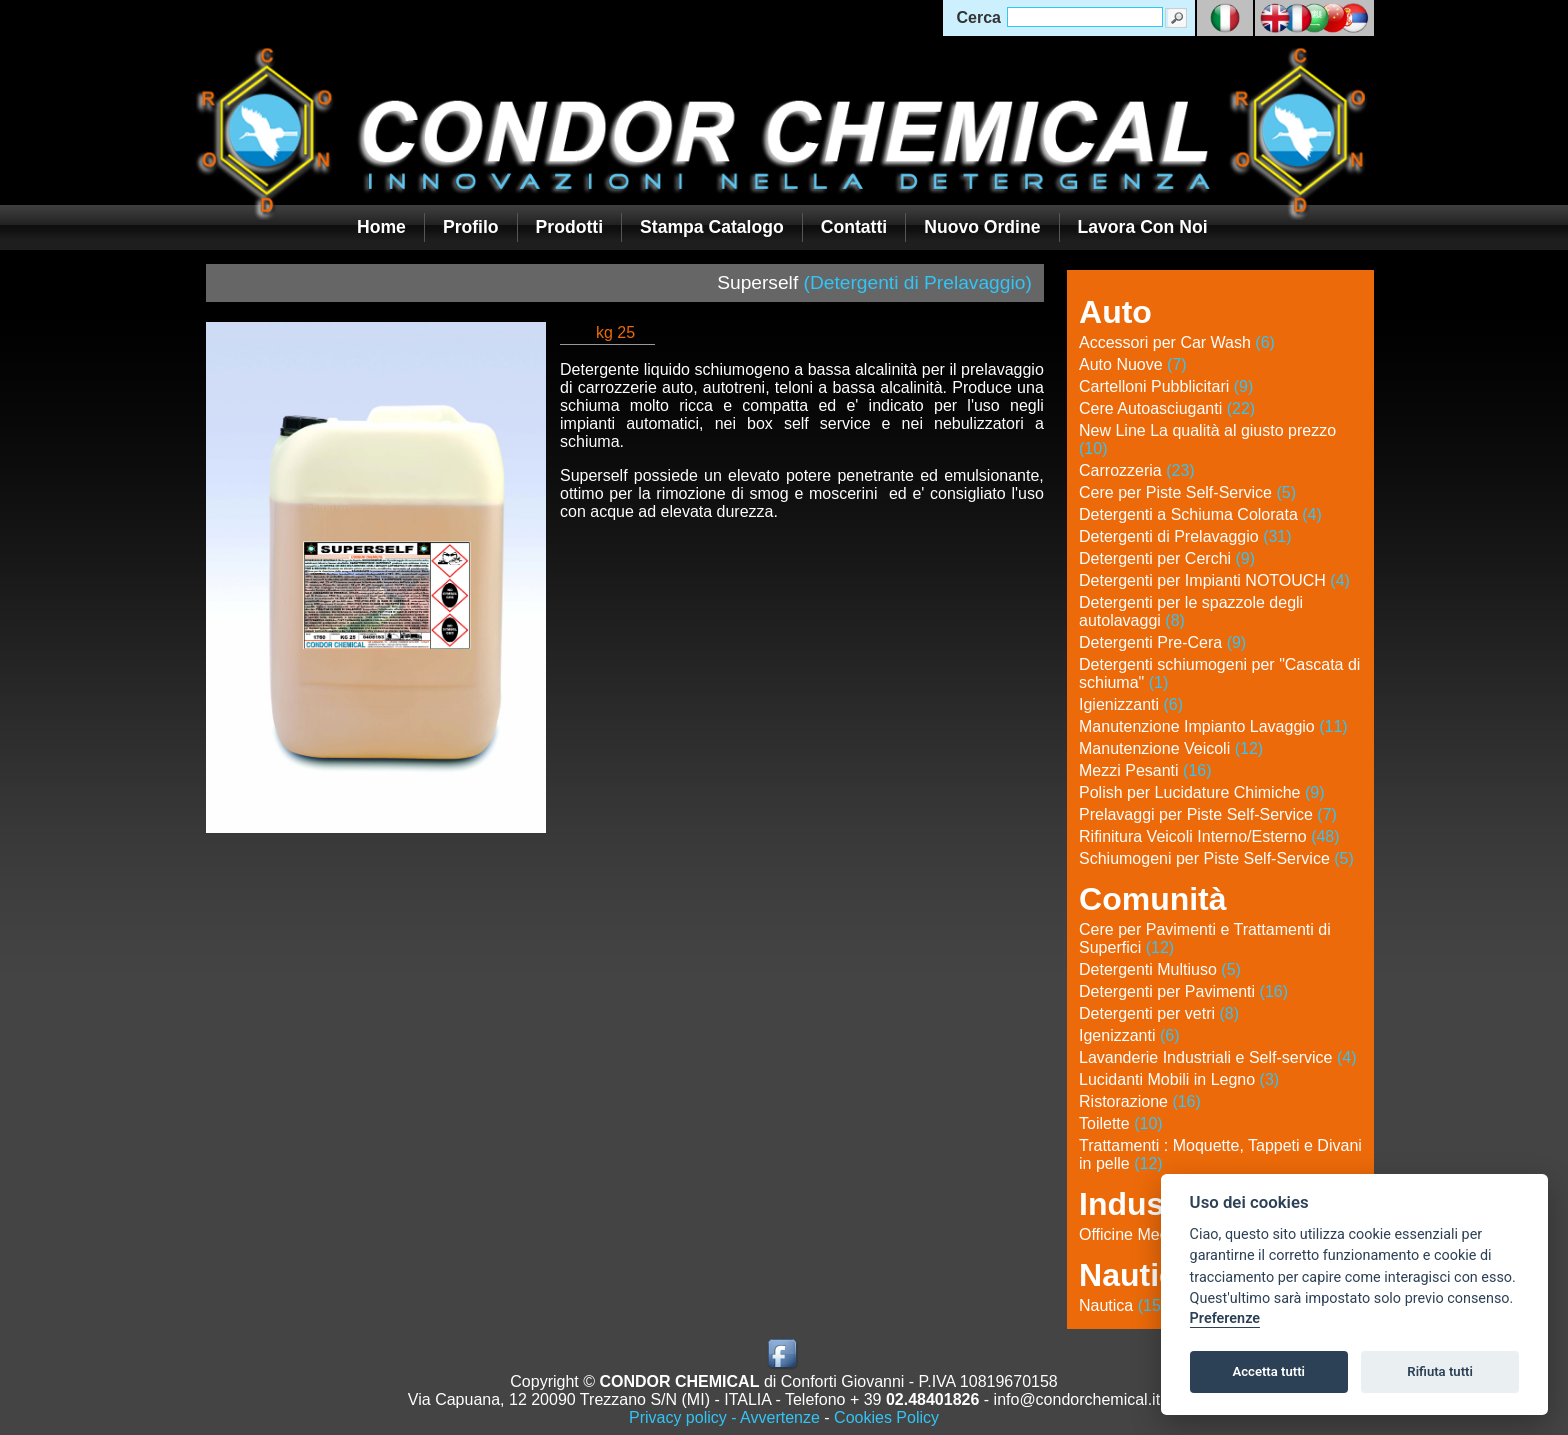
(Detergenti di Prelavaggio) (918, 282)
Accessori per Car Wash (1177, 342)
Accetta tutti (1268, 1371)
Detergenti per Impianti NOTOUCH (1214, 580)
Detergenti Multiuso (1160, 969)
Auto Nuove (1133, 364)
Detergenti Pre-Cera (1162, 642)
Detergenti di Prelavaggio (1185, 536)
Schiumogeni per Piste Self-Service (1216, 858)
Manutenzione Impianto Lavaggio (1213, 726)
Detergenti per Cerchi (1167, 558)
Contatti (854, 227)
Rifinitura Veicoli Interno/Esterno (1209, 836)
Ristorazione (1140, 1101)
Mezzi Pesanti (1145, 770)
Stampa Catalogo (712, 227)
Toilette (1121, 1123)
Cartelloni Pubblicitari (1166, 386)
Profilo (471, 227)
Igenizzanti (1129, 1035)
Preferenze (1225, 1318)
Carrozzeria (1137, 470)
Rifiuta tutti (1440, 1371)
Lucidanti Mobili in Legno (1179, 1079)
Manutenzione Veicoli (1171, 748)
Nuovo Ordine (982, 227)
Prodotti (569, 227)
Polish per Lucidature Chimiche (1201, 792)
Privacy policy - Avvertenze (724, 1417)
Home (381, 227)
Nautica (1122, 1305)
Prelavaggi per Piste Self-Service (1208, 814)
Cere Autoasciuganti (1167, 408)
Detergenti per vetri (1159, 1013)
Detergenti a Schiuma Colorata (1200, 514)
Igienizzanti (1131, 704)
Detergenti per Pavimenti (1183, 991)
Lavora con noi (1143, 227)
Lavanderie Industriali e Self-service (1217, 1057)
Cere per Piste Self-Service (1187, 492)
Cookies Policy (886, 1417)
